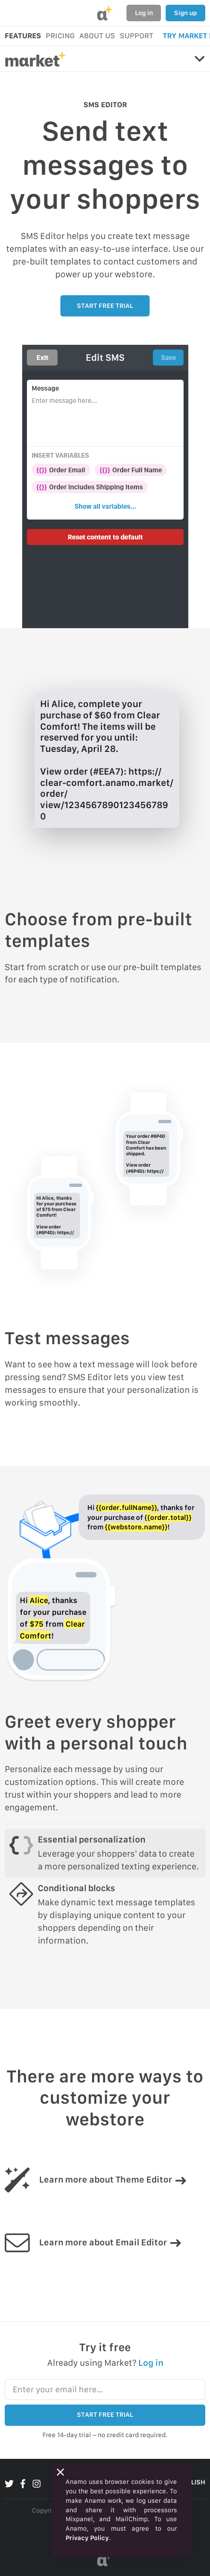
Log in (144, 13)
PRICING (60, 35)
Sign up (185, 13)
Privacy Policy (87, 2538)
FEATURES (23, 35)
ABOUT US (97, 35)
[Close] (60, 2472)
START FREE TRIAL (105, 305)
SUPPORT (136, 35)
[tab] (105, 1853)
